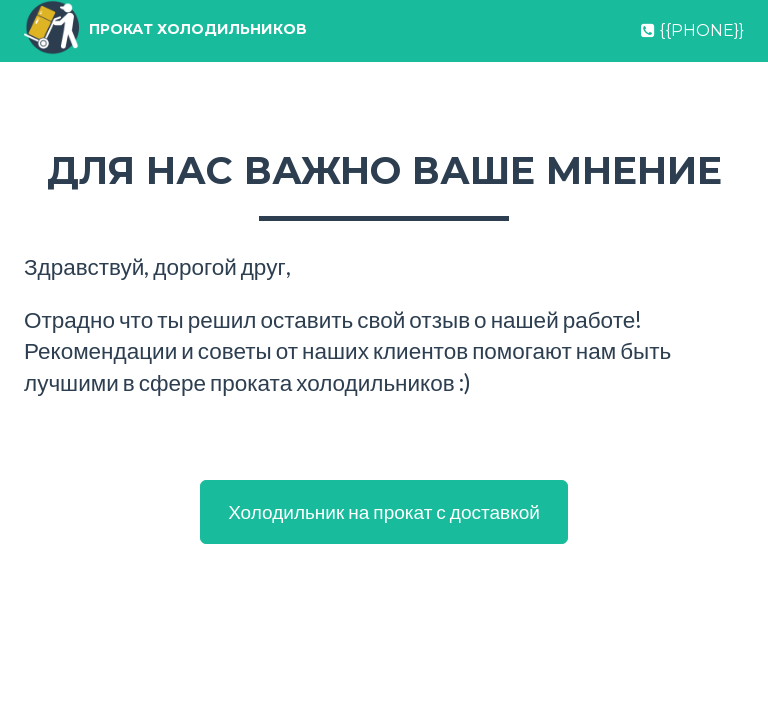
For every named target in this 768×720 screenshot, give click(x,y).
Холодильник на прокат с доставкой (384, 511)
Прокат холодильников (242, 54)
